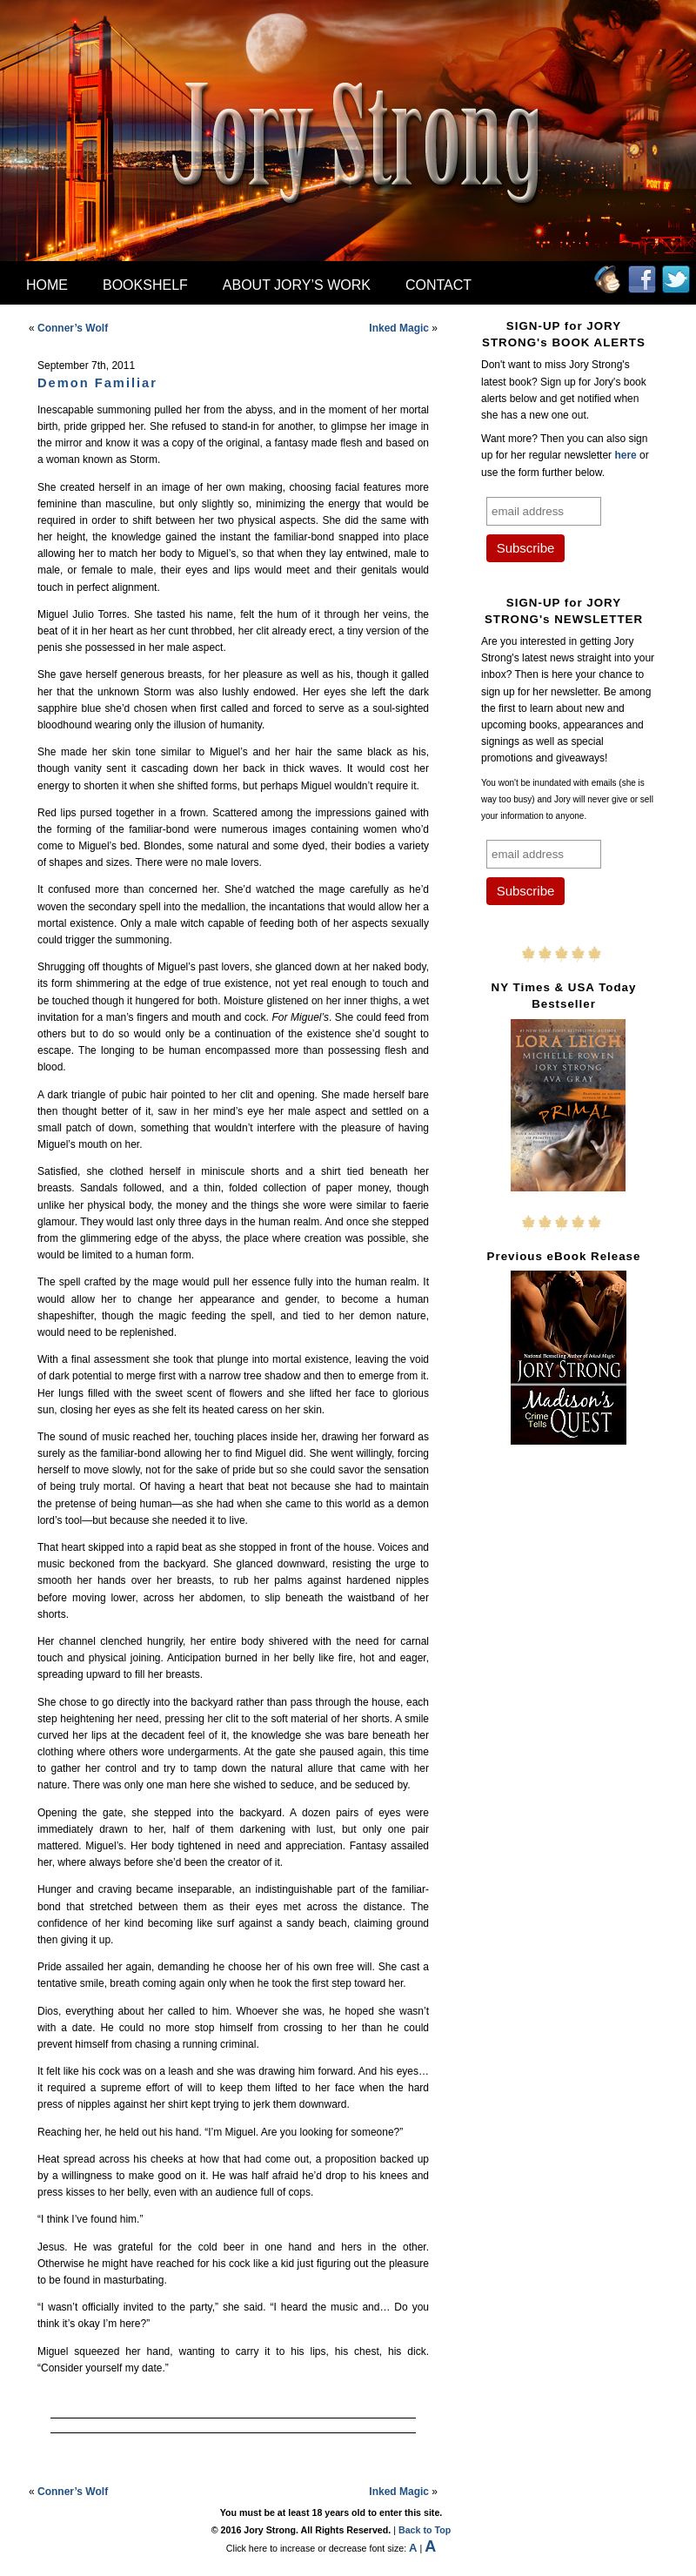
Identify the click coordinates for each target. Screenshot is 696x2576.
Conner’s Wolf (72, 328)
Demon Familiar (97, 383)
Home (47, 285)
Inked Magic (399, 328)
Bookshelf (145, 285)
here (625, 455)
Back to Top (424, 2530)
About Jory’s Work (297, 285)
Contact (438, 285)
